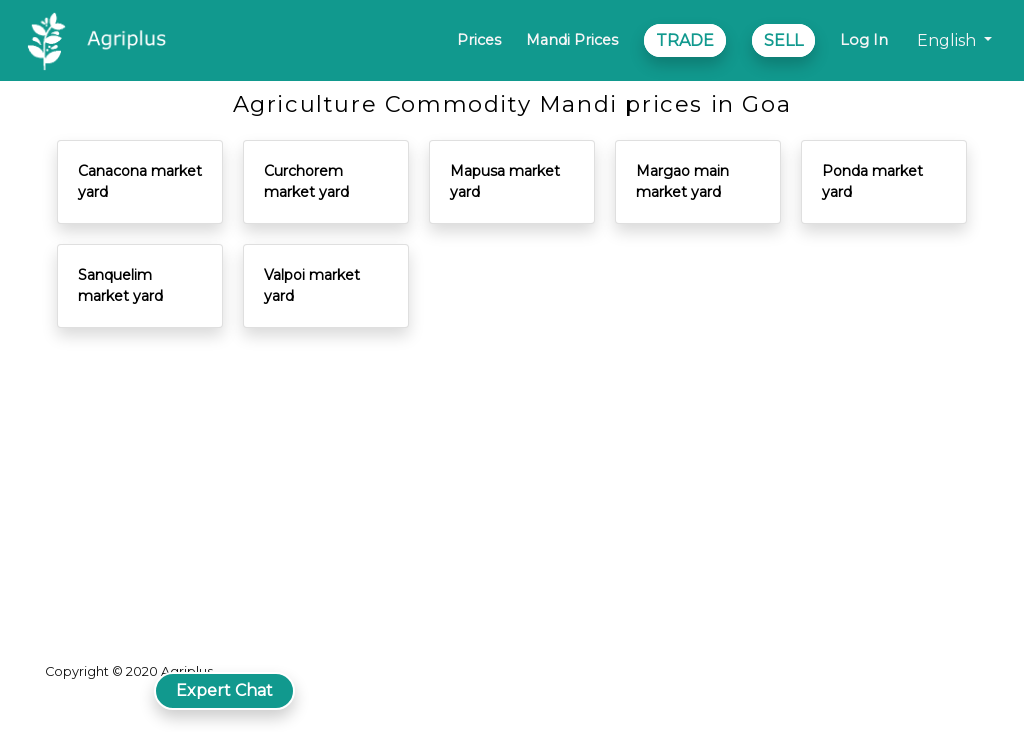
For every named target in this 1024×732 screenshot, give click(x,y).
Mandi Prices (572, 40)
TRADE (685, 40)
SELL (783, 40)
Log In (864, 40)
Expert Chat (224, 690)
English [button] (948, 40)
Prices (479, 40)
